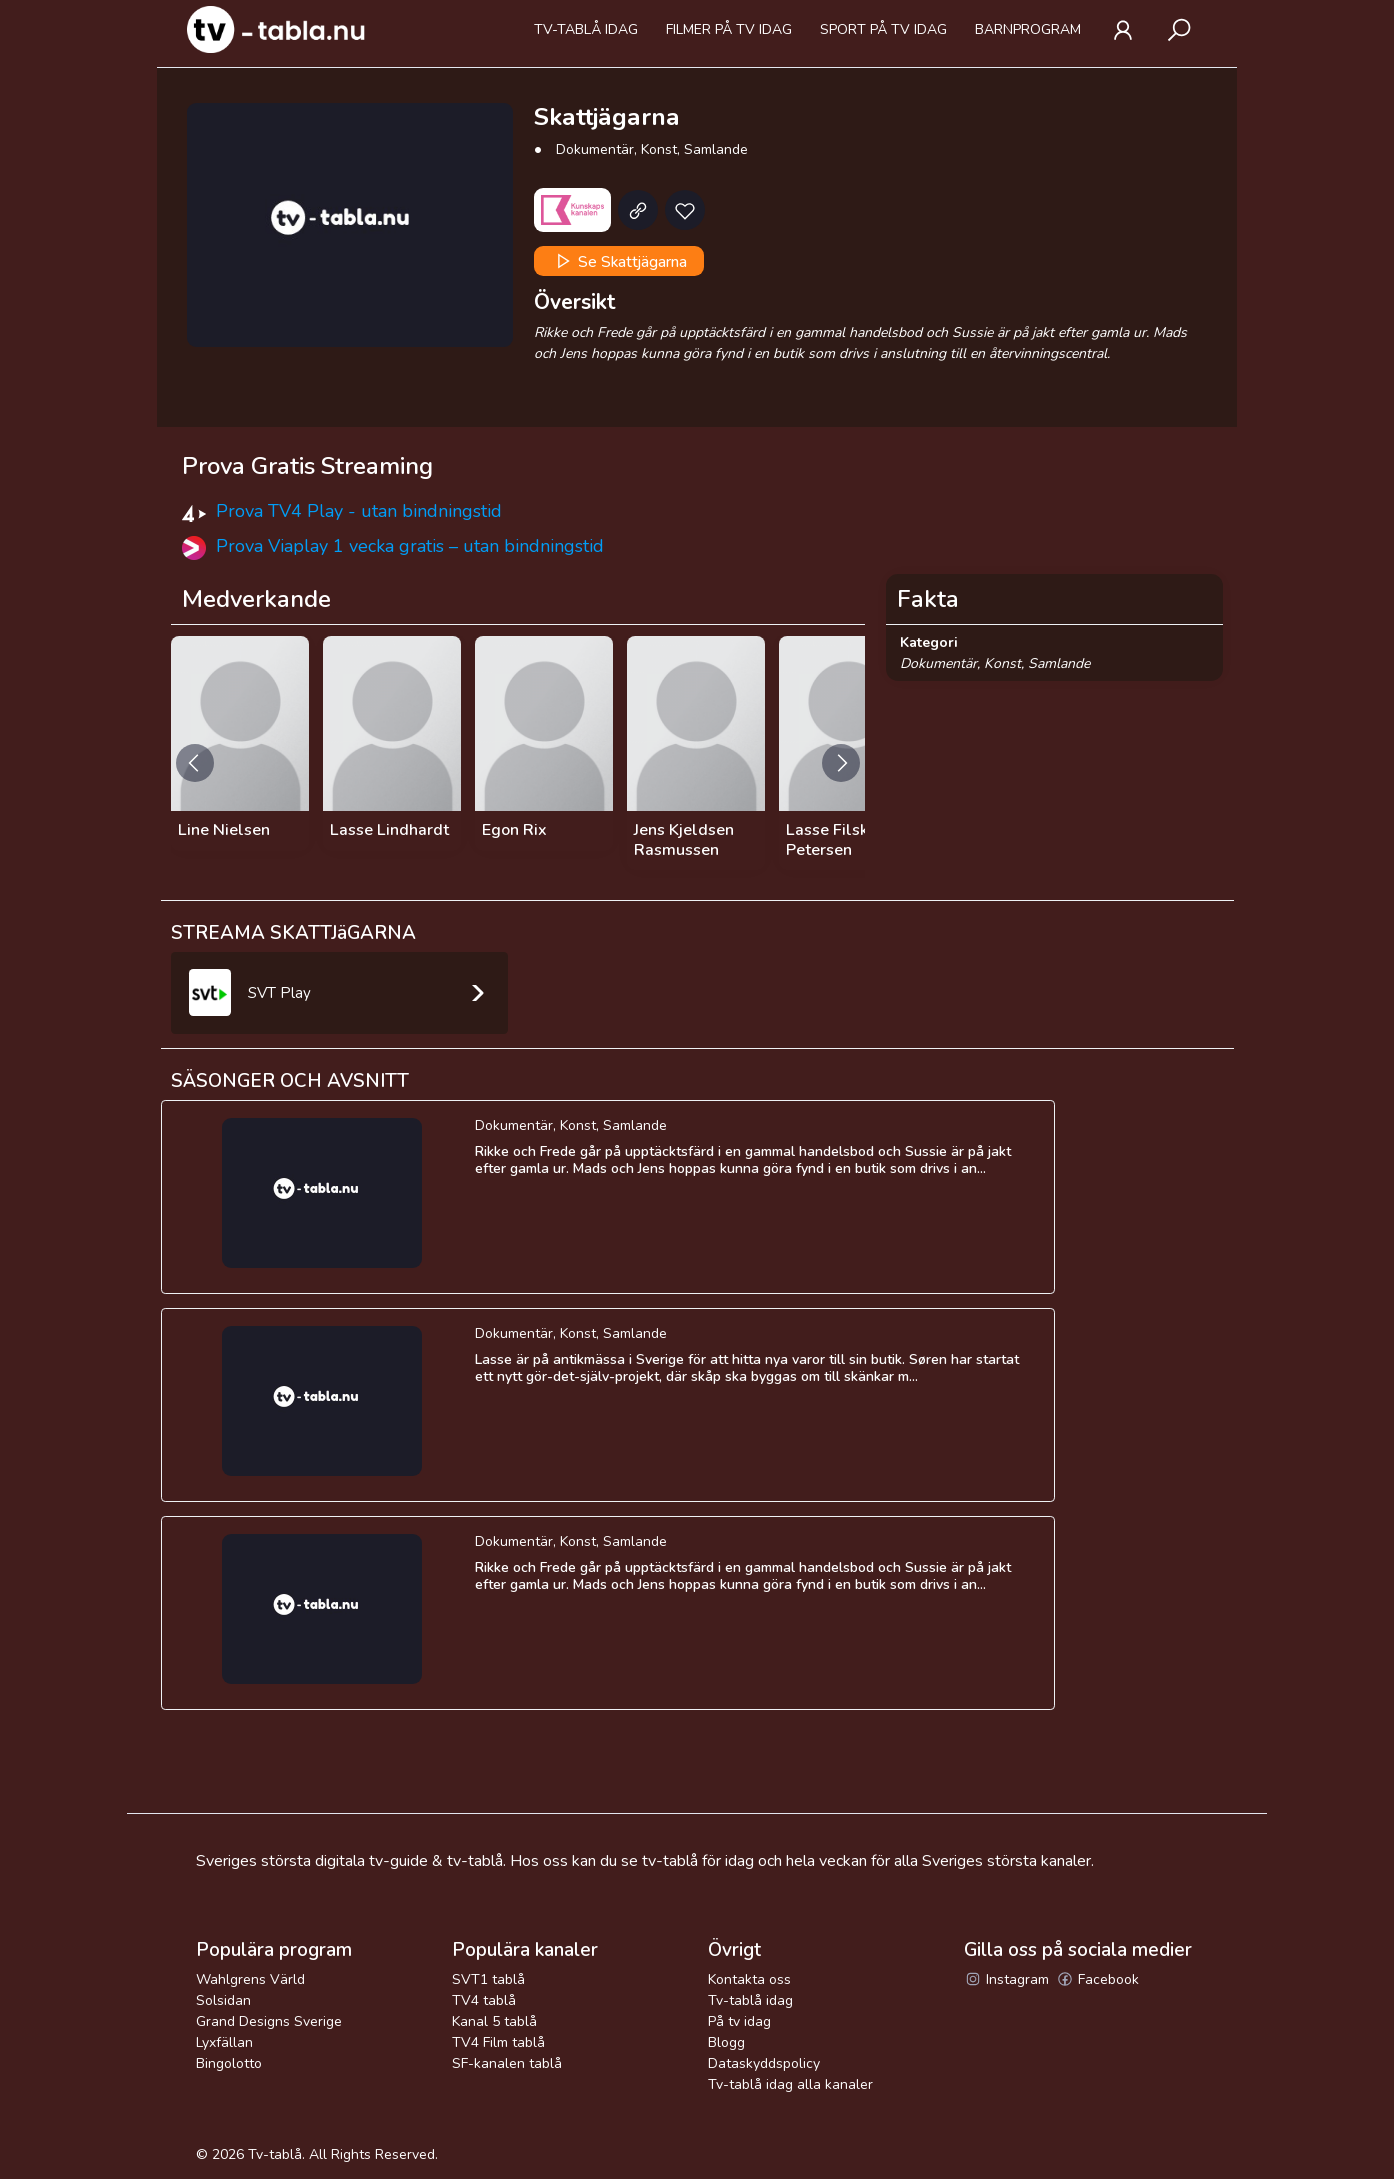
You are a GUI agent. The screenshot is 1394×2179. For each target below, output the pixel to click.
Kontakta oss (749, 1979)
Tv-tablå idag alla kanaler (790, 2084)
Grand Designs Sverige (269, 2021)
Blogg (726, 2042)
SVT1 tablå (488, 1979)
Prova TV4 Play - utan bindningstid (359, 511)
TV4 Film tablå (498, 2042)
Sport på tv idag (883, 29)
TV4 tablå (484, 2000)
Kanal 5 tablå (494, 2021)
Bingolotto (229, 2063)
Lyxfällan (224, 2042)
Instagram (1006, 1979)
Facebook (1097, 1979)
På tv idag (739, 2021)
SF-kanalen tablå (507, 2063)
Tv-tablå (275, 2154)
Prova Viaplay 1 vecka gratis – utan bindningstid (410, 546)
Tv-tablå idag (586, 29)
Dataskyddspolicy (764, 2063)
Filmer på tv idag (729, 29)
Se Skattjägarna (619, 261)
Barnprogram (1028, 29)
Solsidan (223, 2000)
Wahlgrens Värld (250, 1979)
